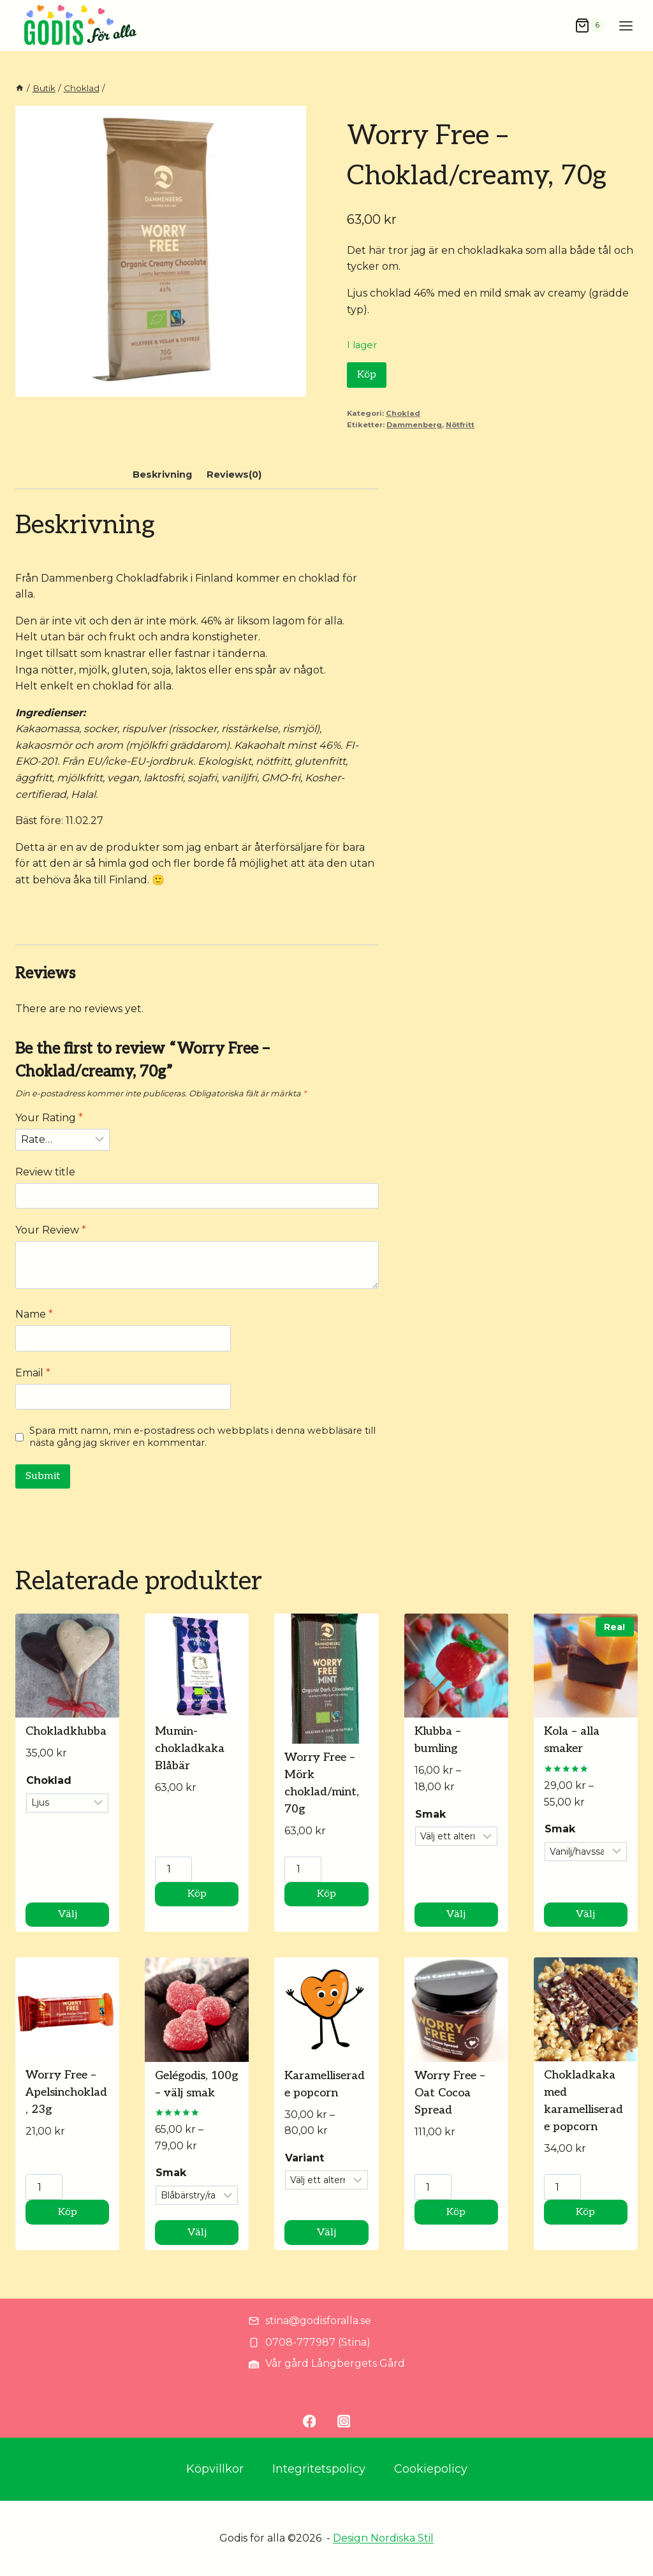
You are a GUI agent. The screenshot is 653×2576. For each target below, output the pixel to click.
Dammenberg (414, 424)
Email (32, 1373)
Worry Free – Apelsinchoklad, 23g (66, 2092)
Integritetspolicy (318, 2469)
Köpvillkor (215, 2469)
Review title (45, 1172)
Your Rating (49, 1118)
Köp (366, 375)
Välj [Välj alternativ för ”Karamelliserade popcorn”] (326, 2232)
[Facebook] (309, 2421)
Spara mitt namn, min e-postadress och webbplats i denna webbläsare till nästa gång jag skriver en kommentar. (202, 1436)
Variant (304, 2158)
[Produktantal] (173, 1869)
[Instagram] (343, 2421)
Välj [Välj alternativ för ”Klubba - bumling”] (456, 1914)
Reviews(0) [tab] (234, 474)
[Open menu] (626, 25)
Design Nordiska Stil (383, 2538)
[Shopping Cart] (589, 26)
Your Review (50, 1230)
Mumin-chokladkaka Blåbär (189, 1748)
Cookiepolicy (430, 2469)
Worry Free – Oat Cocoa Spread (450, 2093)
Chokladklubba (66, 1731)
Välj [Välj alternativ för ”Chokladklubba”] (67, 1914)
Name (34, 1314)
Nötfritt (460, 424)
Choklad (403, 413)
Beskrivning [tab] (162, 474)
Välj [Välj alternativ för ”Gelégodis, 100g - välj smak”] (197, 2232)
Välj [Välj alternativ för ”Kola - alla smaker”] (585, 1914)
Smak (430, 1814)
